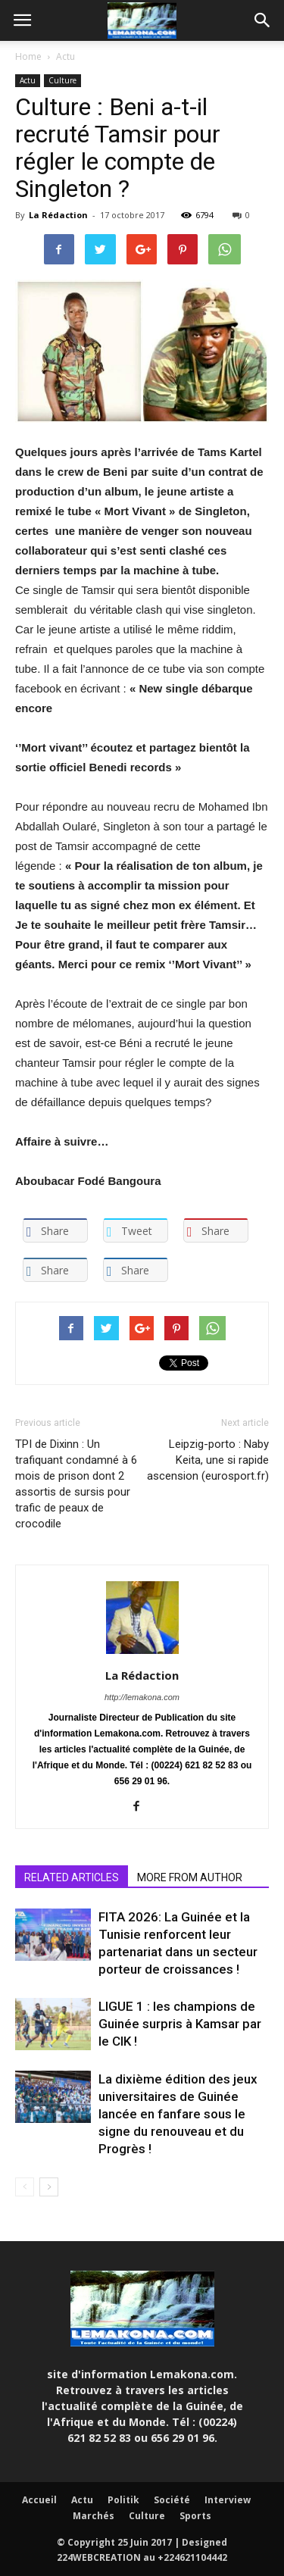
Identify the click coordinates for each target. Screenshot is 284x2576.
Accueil (39, 2499)
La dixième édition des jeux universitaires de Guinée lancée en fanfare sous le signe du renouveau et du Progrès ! (177, 2113)
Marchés (93, 2515)
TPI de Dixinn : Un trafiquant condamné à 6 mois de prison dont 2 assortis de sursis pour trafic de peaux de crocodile (76, 1483)
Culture (62, 80)
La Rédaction (58, 214)
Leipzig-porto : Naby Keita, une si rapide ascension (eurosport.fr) (208, 1460)
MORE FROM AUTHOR (189, 1877)
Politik (123, 2499)
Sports (195, 2515)
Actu (65, 56)
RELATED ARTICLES (71, 1877)
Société (172, 2499)
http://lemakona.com (142, 1697)
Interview (227, 2499)
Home (28, 56)
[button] (263, 20)
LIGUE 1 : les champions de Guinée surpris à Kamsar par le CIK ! (179, 2024)
